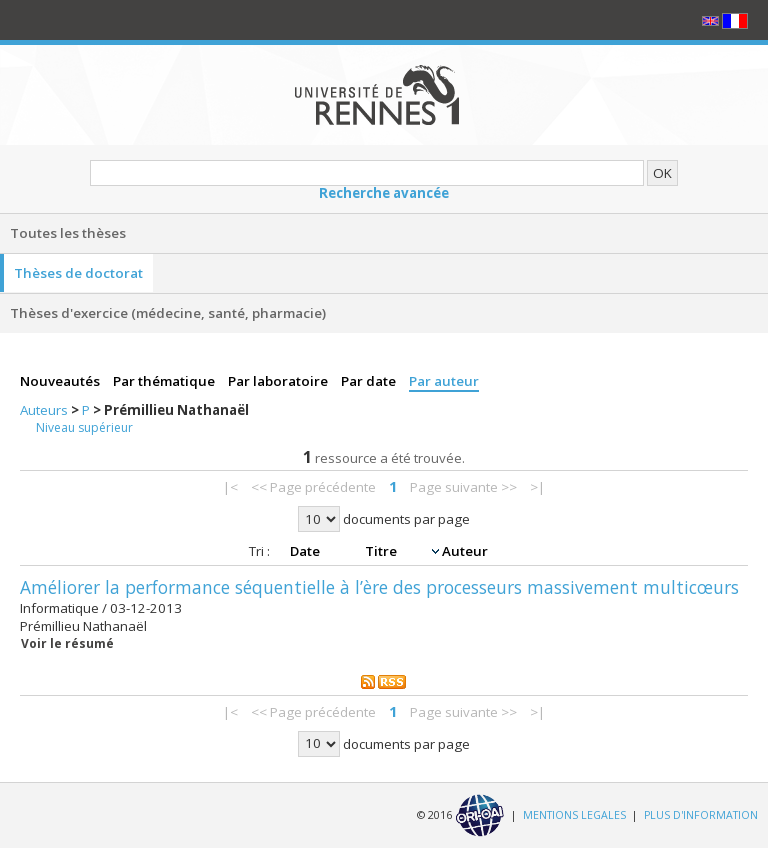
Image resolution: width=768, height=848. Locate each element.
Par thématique (165, 381)
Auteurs (45, 410)
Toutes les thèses (68, 233)
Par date (370, 381)
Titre (382, 551)
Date (306, 551)
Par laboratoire (279, 381)
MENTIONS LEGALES (574, 814)
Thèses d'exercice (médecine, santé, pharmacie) (168, 313)
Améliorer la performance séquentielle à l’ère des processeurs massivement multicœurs (379, 587)
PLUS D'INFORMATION (701, 814)
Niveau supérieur (84, 427)
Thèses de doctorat (78, 273)
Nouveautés (61, 381)
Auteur (465, 551)
